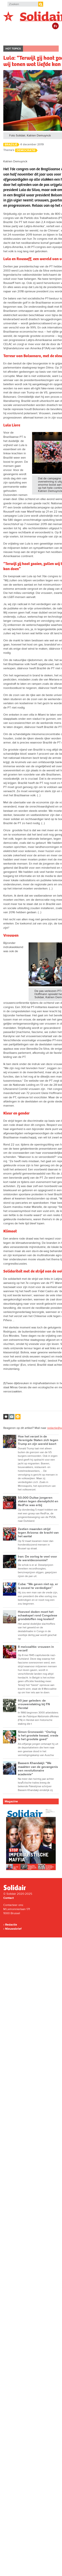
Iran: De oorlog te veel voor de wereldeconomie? (37, 1558)
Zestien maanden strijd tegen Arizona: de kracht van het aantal (38, 1532)
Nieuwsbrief (13, 1929)
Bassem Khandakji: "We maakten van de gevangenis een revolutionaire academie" (38, 1768)
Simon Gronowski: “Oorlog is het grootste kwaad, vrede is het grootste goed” (38, 1735)
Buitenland (30, 33)
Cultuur (32, 40)
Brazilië (11, 144)
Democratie (26, 150)
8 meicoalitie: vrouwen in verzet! (36, 1648)
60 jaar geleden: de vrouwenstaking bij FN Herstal (34, 1704)
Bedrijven (13, 40)
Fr (55, 26)
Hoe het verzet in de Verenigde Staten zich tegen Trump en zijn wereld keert (38, 1440)
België (11, 33)
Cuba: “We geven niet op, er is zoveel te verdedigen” (38, 1586)
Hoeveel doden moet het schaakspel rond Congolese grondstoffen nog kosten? (37, 1615)
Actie (48, 33)
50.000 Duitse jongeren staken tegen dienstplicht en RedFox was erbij (38, 1501)
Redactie (11, 1924)
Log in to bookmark (6, 1416)
